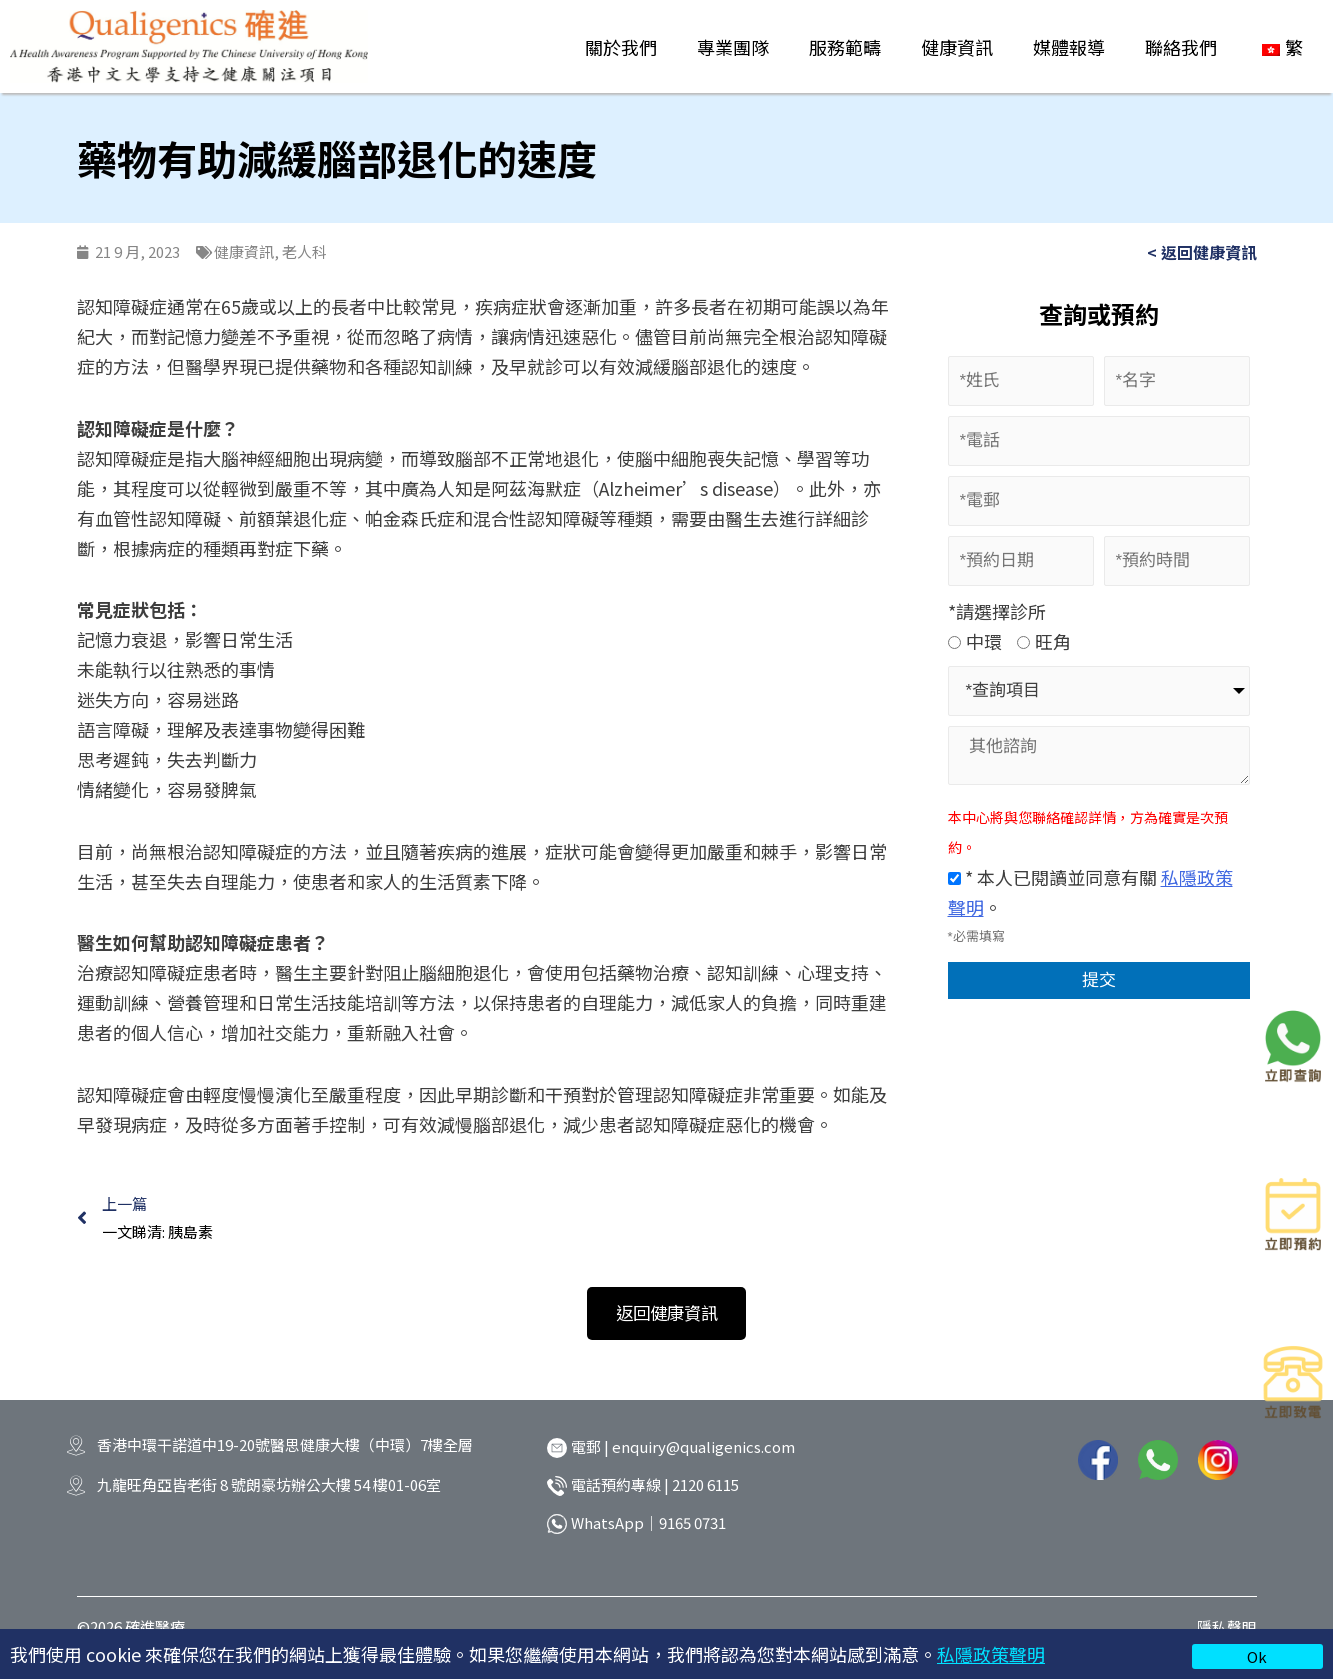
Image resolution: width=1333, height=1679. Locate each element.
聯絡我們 (1181, 47)
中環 (975, 641)
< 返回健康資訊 (1202, 252)
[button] (667, 1317)
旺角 (1044, 641)
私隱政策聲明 (991, 1654)
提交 (1099, 981)
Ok (1257, 1656)
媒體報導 (1069, 47)
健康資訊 (957, 47)
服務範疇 (845, 47)
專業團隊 (733, 47)
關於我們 (621, 47)
